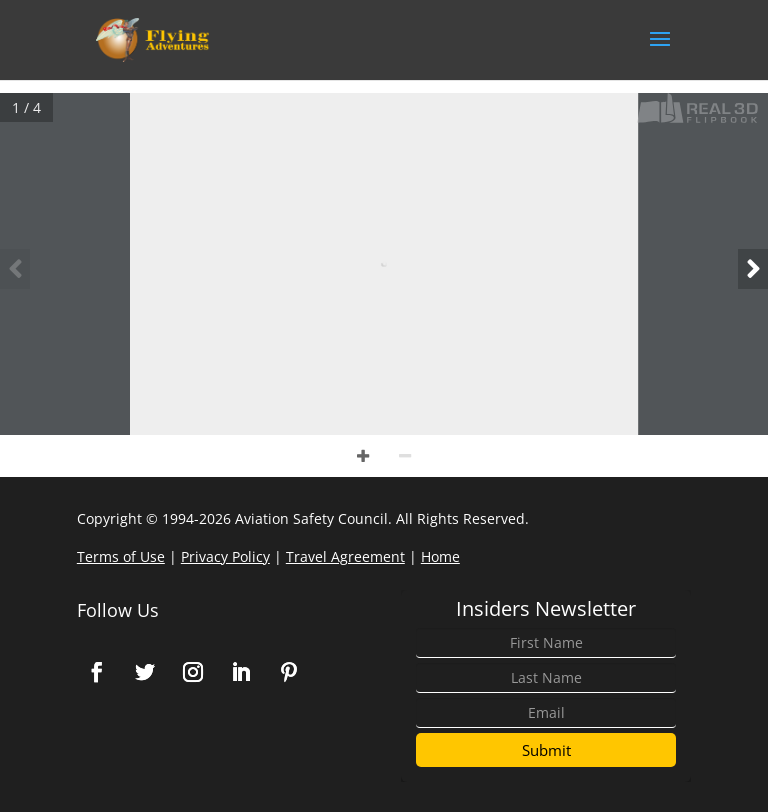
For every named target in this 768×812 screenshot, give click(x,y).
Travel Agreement (345, 556)
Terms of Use (121, 556)
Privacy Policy (225, 556)
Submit (546, 750)
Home (440, 556)
